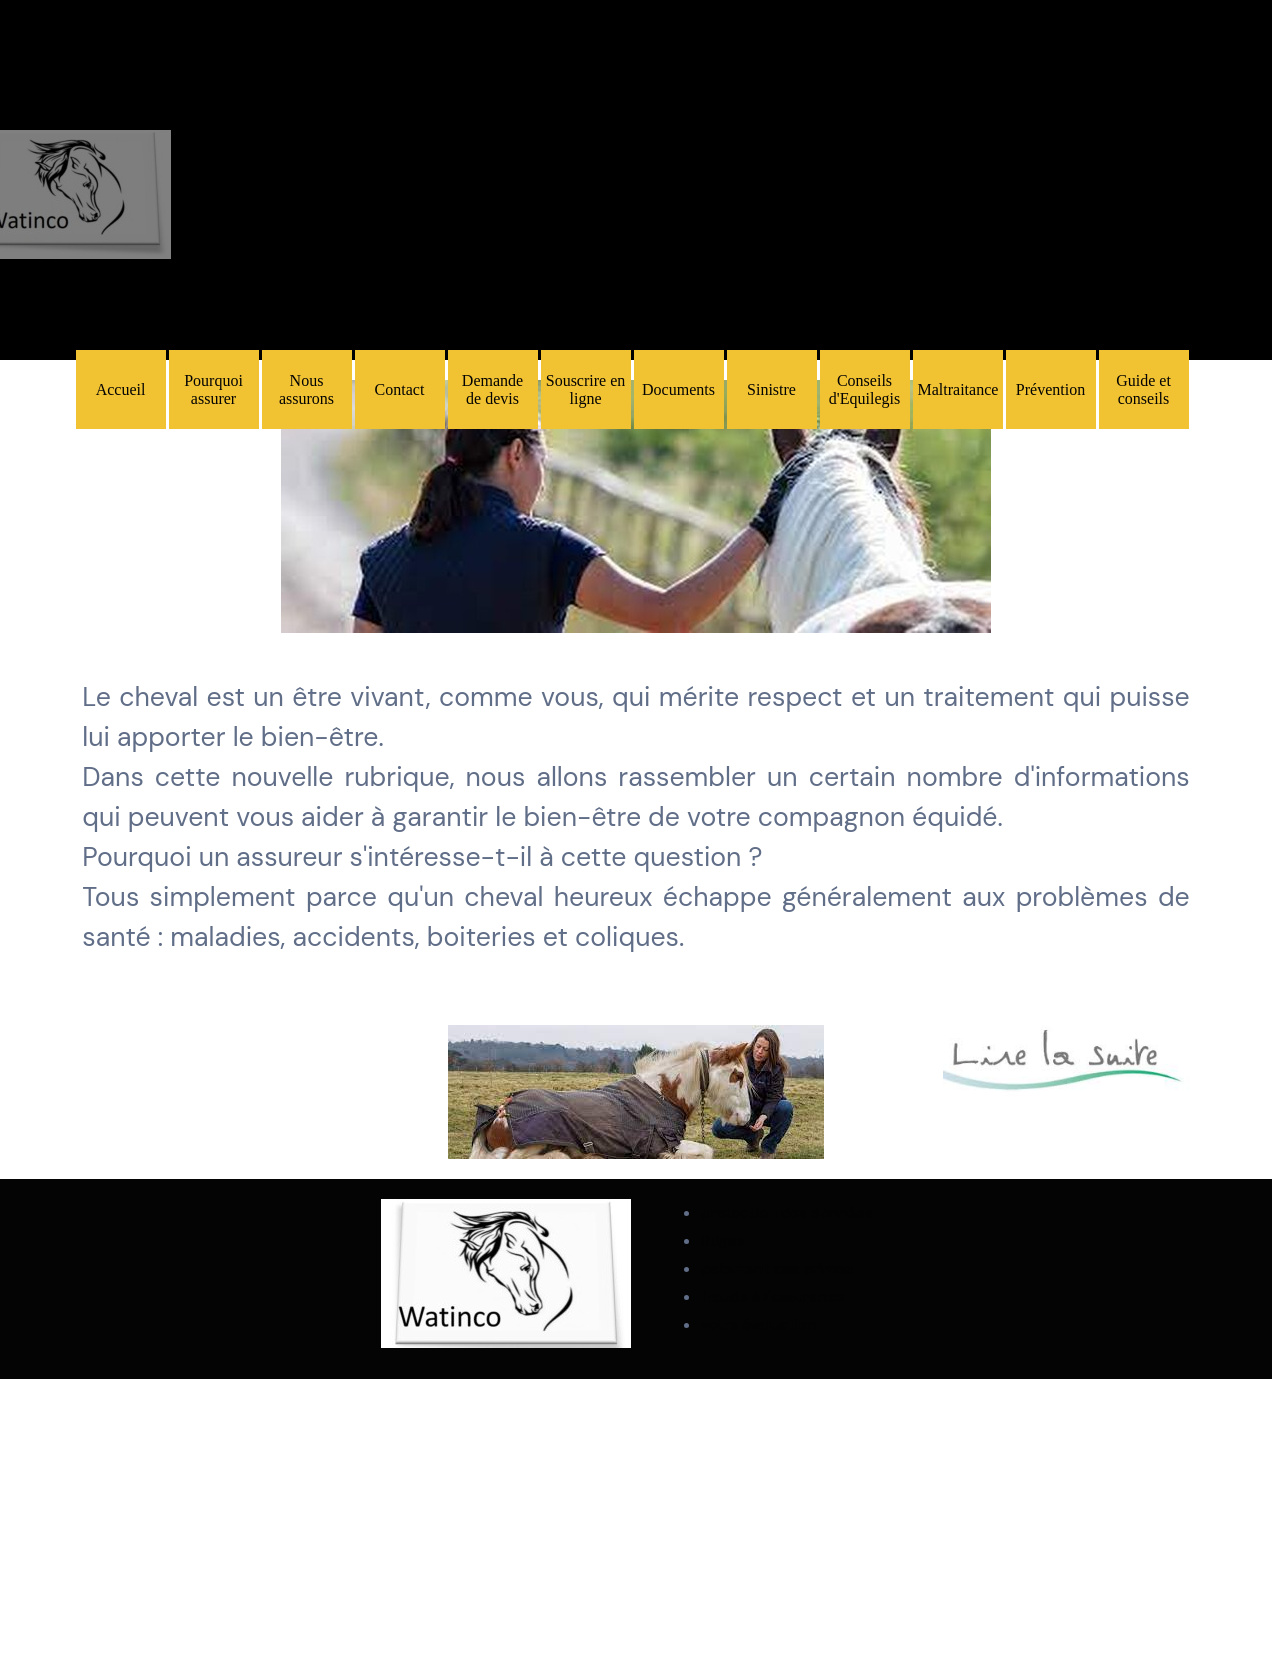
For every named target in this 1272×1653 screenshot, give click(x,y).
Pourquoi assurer (213, 389)
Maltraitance (958, 389)
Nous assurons (306, 389)
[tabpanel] (636, 508)
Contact (400, 389)
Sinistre (771, 389)
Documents (678, 389)
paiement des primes (777, 1269)
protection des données (786, 1213)
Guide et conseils (1143, 389)
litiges (722, 1241)
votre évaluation (759, 1325)
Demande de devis (492, 389)
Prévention (1050, 389)
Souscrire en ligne (586, 389)
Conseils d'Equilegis (864, 389)
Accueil (121, 389)
